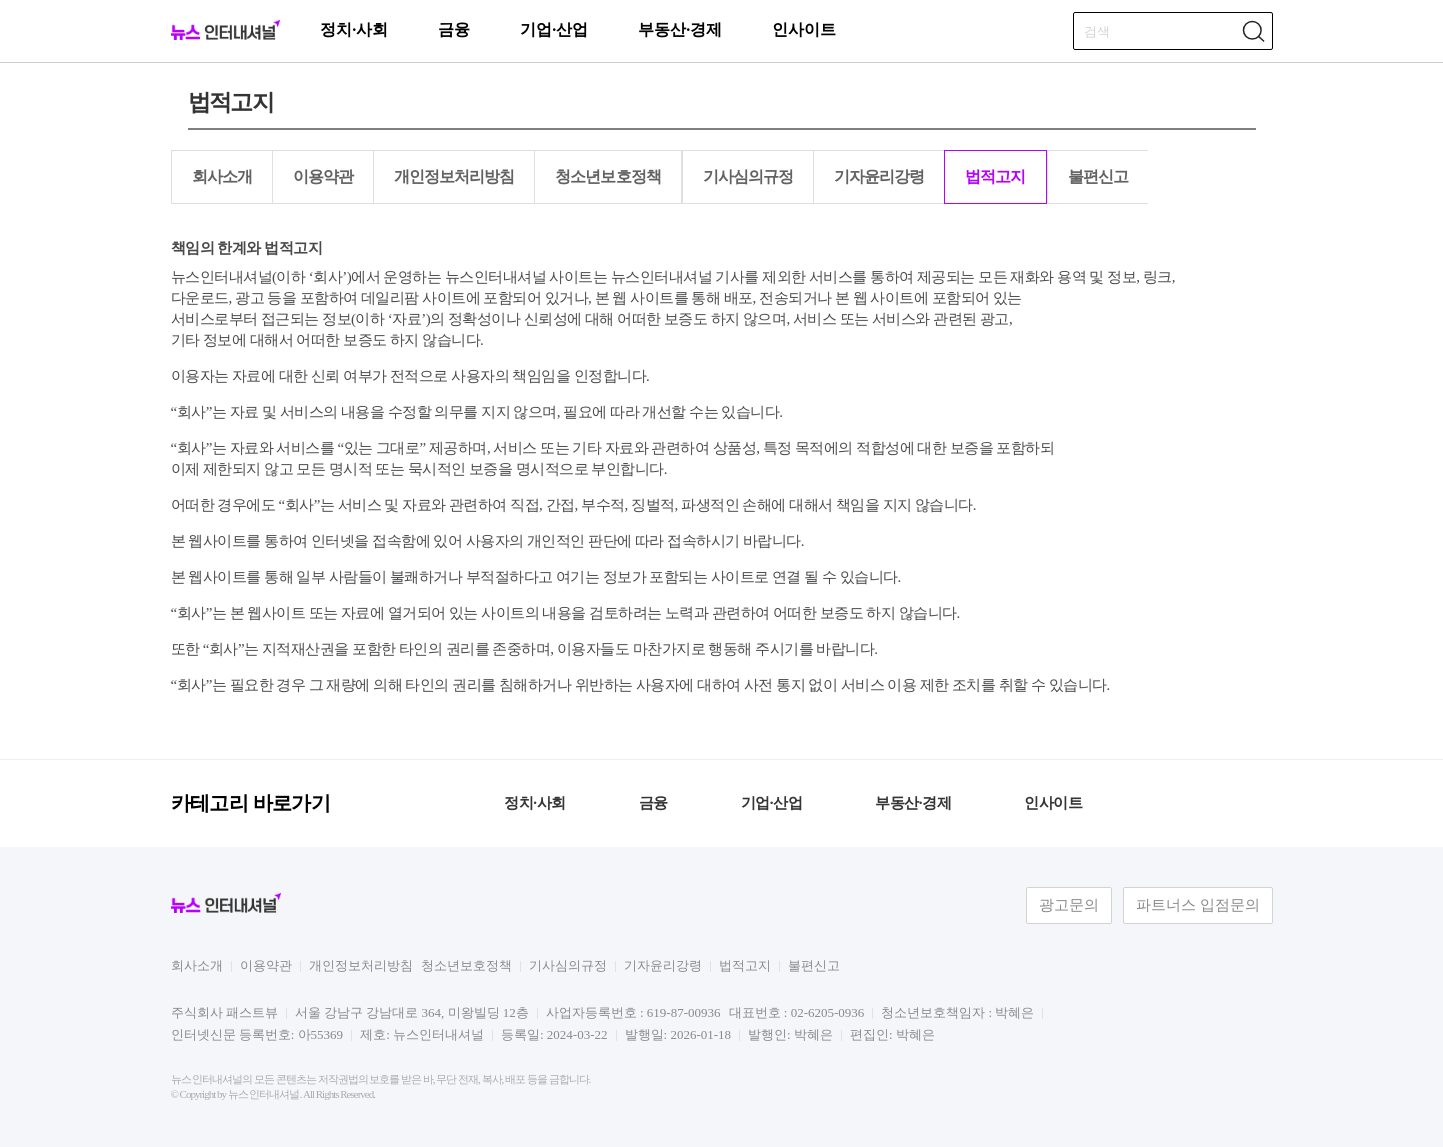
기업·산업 (554, 29)
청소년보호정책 (607, 176)
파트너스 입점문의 (1198, 905)
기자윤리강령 (879, 176)
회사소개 (222, 176)
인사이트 (804, 29)
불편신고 (1098, 176)
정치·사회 (354, 29)
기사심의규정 (748, 176)
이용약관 (323, 176)
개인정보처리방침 (454, 176)
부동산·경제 (680, 29)
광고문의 (1069, 905)
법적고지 (995, 176)
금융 (454, 29)
